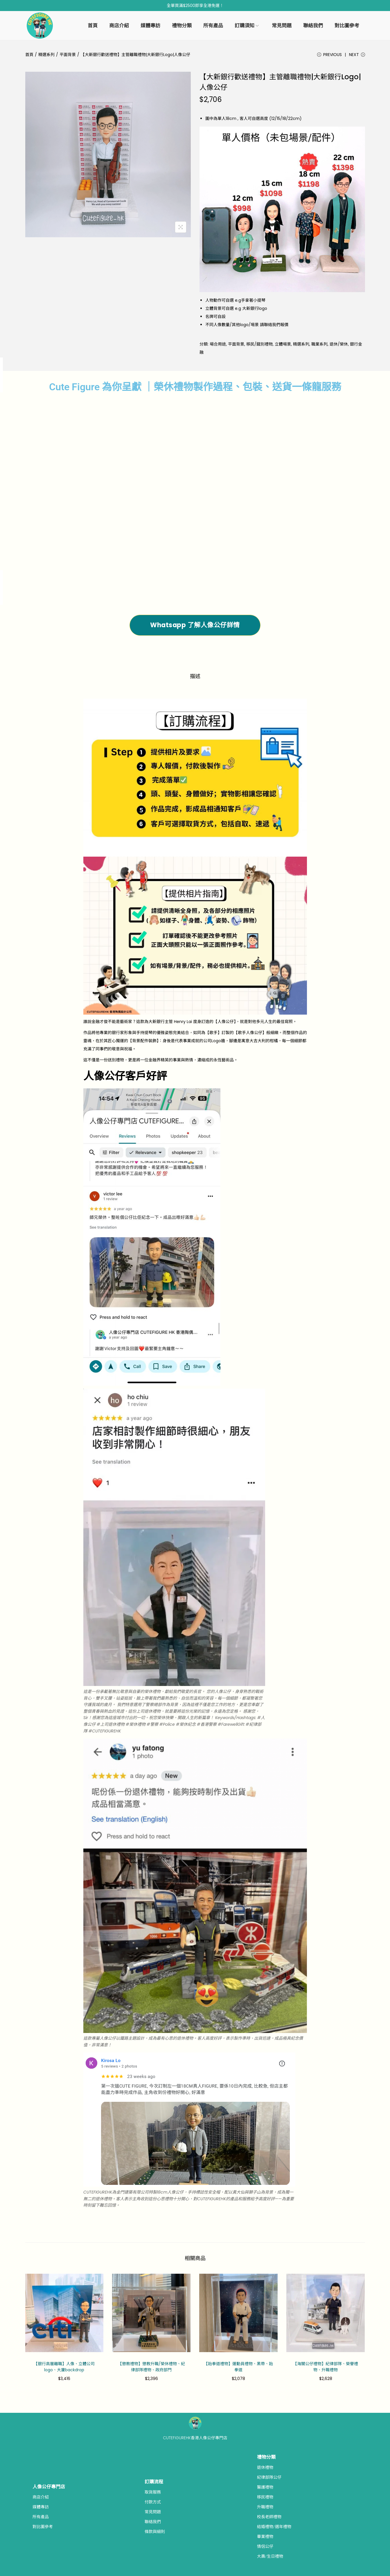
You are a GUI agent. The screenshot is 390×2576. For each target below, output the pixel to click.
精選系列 (46, 54)
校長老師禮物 (269, 2517)
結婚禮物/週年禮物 (274, 2527)
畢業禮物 (265, 2537)
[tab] (195, 677)
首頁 (29, 54)
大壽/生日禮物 (270, 2557)
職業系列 (319, 345)
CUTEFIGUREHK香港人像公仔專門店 (195, 2439)
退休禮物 (265, 2468)
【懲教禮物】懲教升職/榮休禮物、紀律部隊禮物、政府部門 (151, 2368)
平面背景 (68, 54)
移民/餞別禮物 (259, 345)
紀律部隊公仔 (269, 2478)
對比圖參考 (43, 2527)
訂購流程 (154, 2482)
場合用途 (218, 345)
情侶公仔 (265, 2547)
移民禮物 (265, 2498)
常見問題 (153, 2512)
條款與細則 (155, 2532)
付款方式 (153, 2503)
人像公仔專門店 (49, 2487)
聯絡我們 (153, 2522)
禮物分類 (266, 2458)
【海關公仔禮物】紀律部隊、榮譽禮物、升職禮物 (325, 2368)
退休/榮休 (339, 345)
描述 (195, 677)
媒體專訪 (41, 2507)
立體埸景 (283, 345)
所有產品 (41, 2517)
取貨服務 (153, 2493)
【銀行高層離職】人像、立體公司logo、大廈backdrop (64, 2368)
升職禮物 (265, 2507)
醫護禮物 (265, 2488)
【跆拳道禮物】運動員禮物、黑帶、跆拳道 (238, 2368)
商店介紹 (41, 2498)
